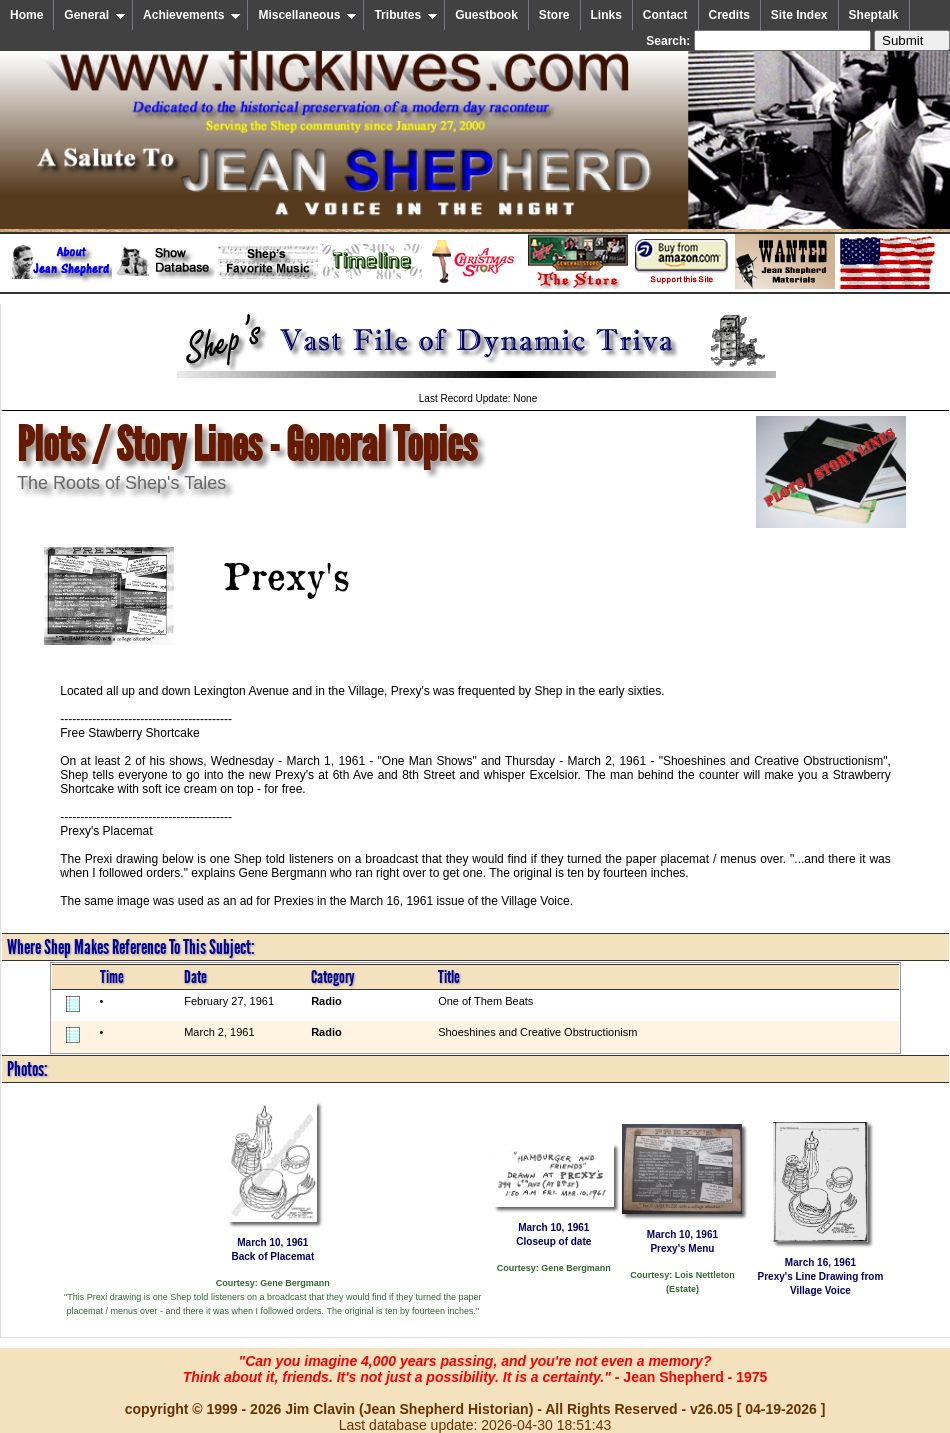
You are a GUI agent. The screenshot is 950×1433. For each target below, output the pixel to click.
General (95, 15)
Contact (665, 15)
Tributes (406, 15)
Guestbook (486, 15)
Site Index (799, 15)
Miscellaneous (307, 15)
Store (554, 15)
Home (26, 15)
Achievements (192, 15)
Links (606, 15)
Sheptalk (874, 15)
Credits (729, 15)
